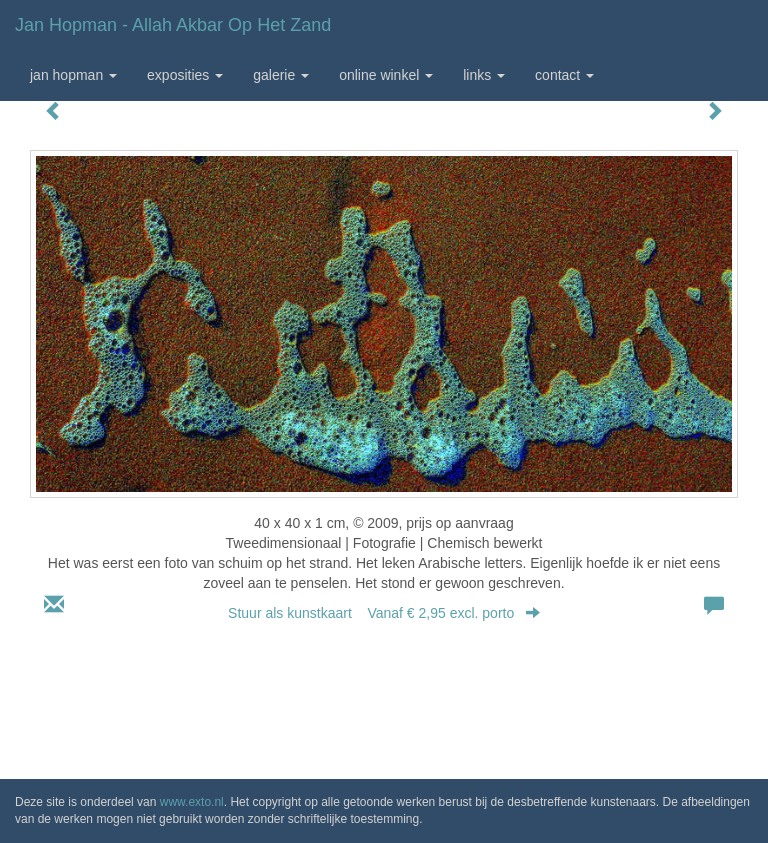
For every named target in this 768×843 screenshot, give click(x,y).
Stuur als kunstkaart (384, 613)
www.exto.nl (192, 802)
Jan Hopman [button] (73, 75)
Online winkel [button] (386, 75)
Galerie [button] (281, 75)
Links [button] (484, 75)
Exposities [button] (185, 75)
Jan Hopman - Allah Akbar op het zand (173, 25)
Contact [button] (564, 75)
